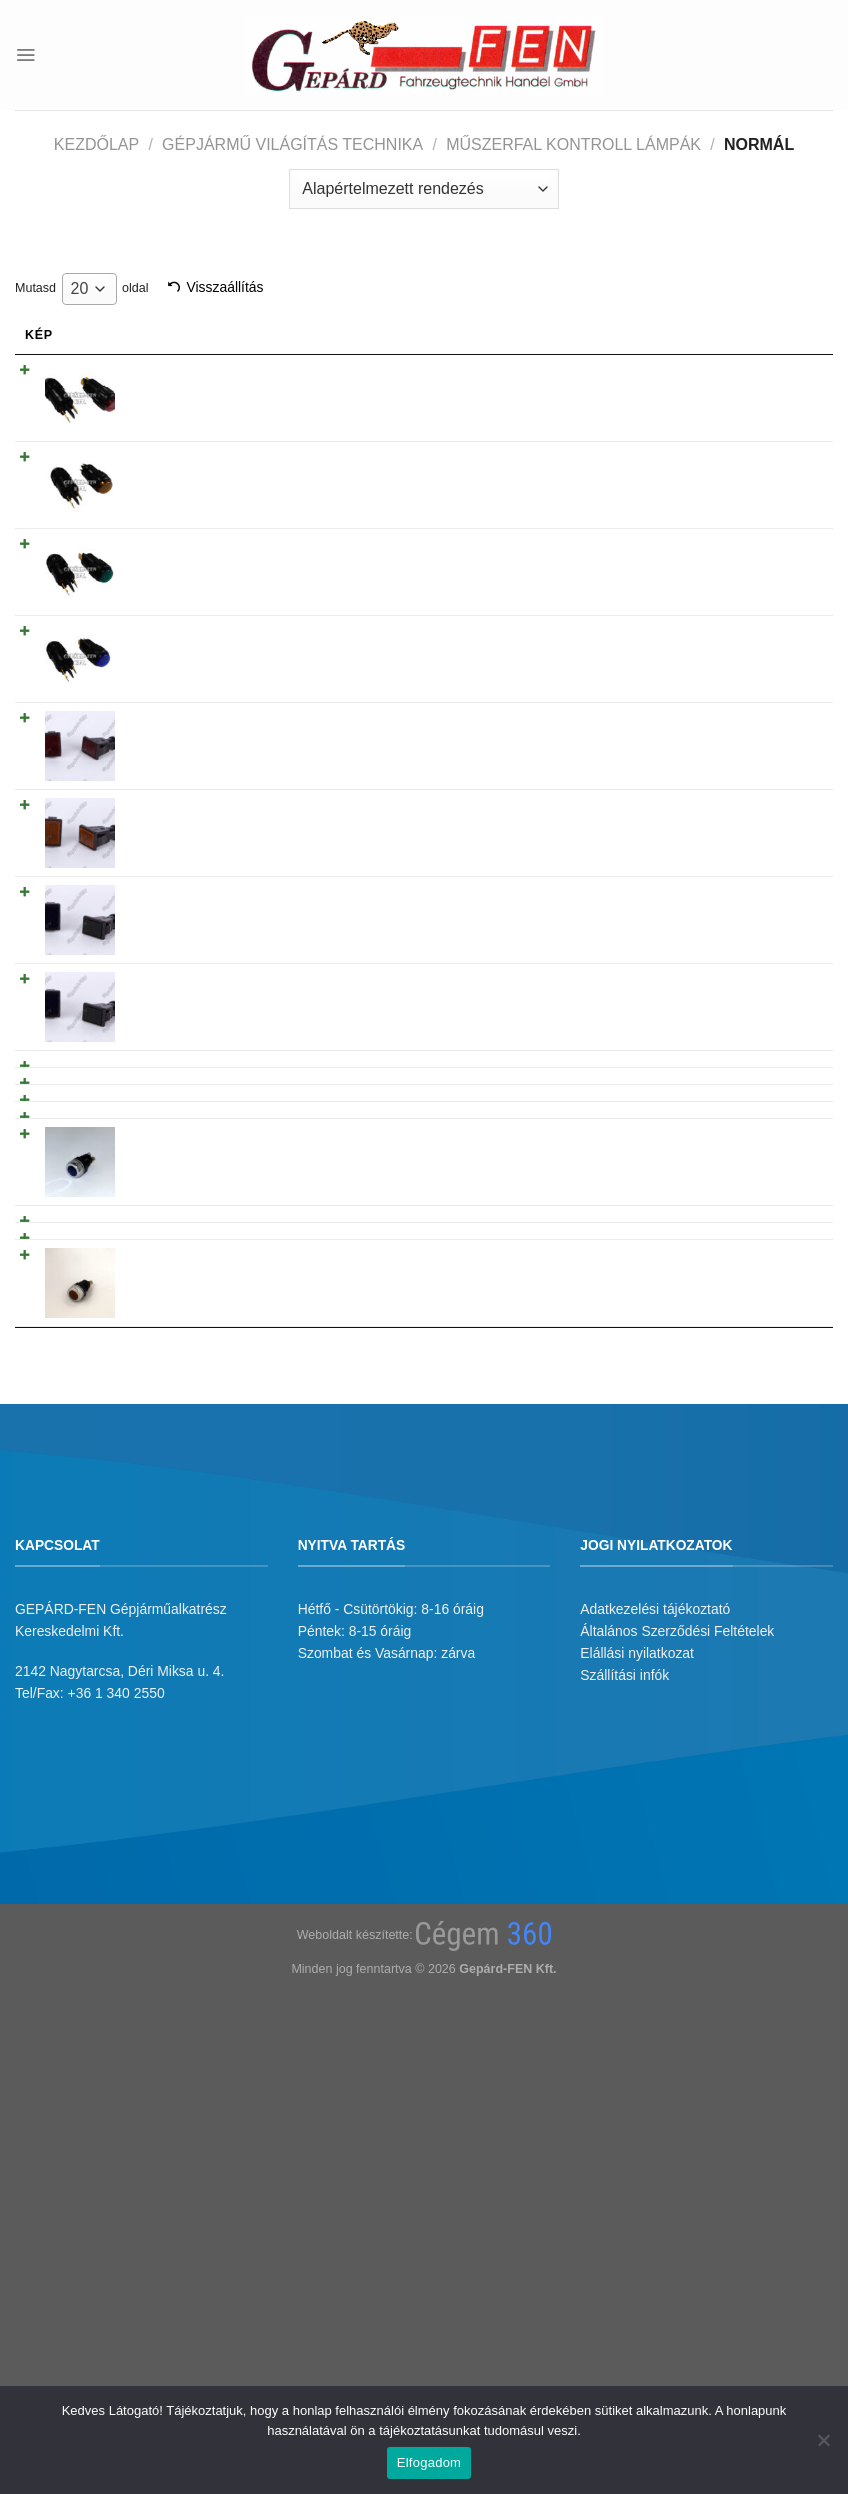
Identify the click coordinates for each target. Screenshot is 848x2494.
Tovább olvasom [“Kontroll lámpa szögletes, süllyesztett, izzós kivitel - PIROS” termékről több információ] (745, 723)
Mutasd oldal (81, 289)
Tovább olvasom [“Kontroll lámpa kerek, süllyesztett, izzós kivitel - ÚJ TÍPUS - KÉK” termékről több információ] (745, 636)
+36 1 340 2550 (116, 2084)
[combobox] (89, 289)
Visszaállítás (224, 287)
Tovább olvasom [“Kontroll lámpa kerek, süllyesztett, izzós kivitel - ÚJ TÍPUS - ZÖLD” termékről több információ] (745, 549)
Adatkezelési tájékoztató (655, 1999)
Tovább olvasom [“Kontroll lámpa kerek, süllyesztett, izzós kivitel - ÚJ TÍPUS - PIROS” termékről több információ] (745, 375)
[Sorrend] (423, 189)
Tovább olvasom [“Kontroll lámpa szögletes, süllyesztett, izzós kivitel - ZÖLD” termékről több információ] (745, 897)
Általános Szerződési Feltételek (677, 2022)
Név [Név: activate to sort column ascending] (157, 335)
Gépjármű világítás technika (292, 144)
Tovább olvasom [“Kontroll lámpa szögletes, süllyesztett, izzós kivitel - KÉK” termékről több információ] (745, 984)
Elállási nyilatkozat (637, 2044)
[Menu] (25, 54)
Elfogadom (429, 2462)
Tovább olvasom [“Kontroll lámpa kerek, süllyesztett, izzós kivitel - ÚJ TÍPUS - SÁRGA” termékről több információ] (745, 462)
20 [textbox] (80, 288)
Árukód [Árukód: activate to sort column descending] (558, 335)
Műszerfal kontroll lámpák (573, 144)
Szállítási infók (624, 2066)
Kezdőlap (96, 144)
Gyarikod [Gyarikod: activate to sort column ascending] (444, 335)
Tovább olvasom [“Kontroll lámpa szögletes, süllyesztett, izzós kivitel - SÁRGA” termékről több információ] (745, 810)
